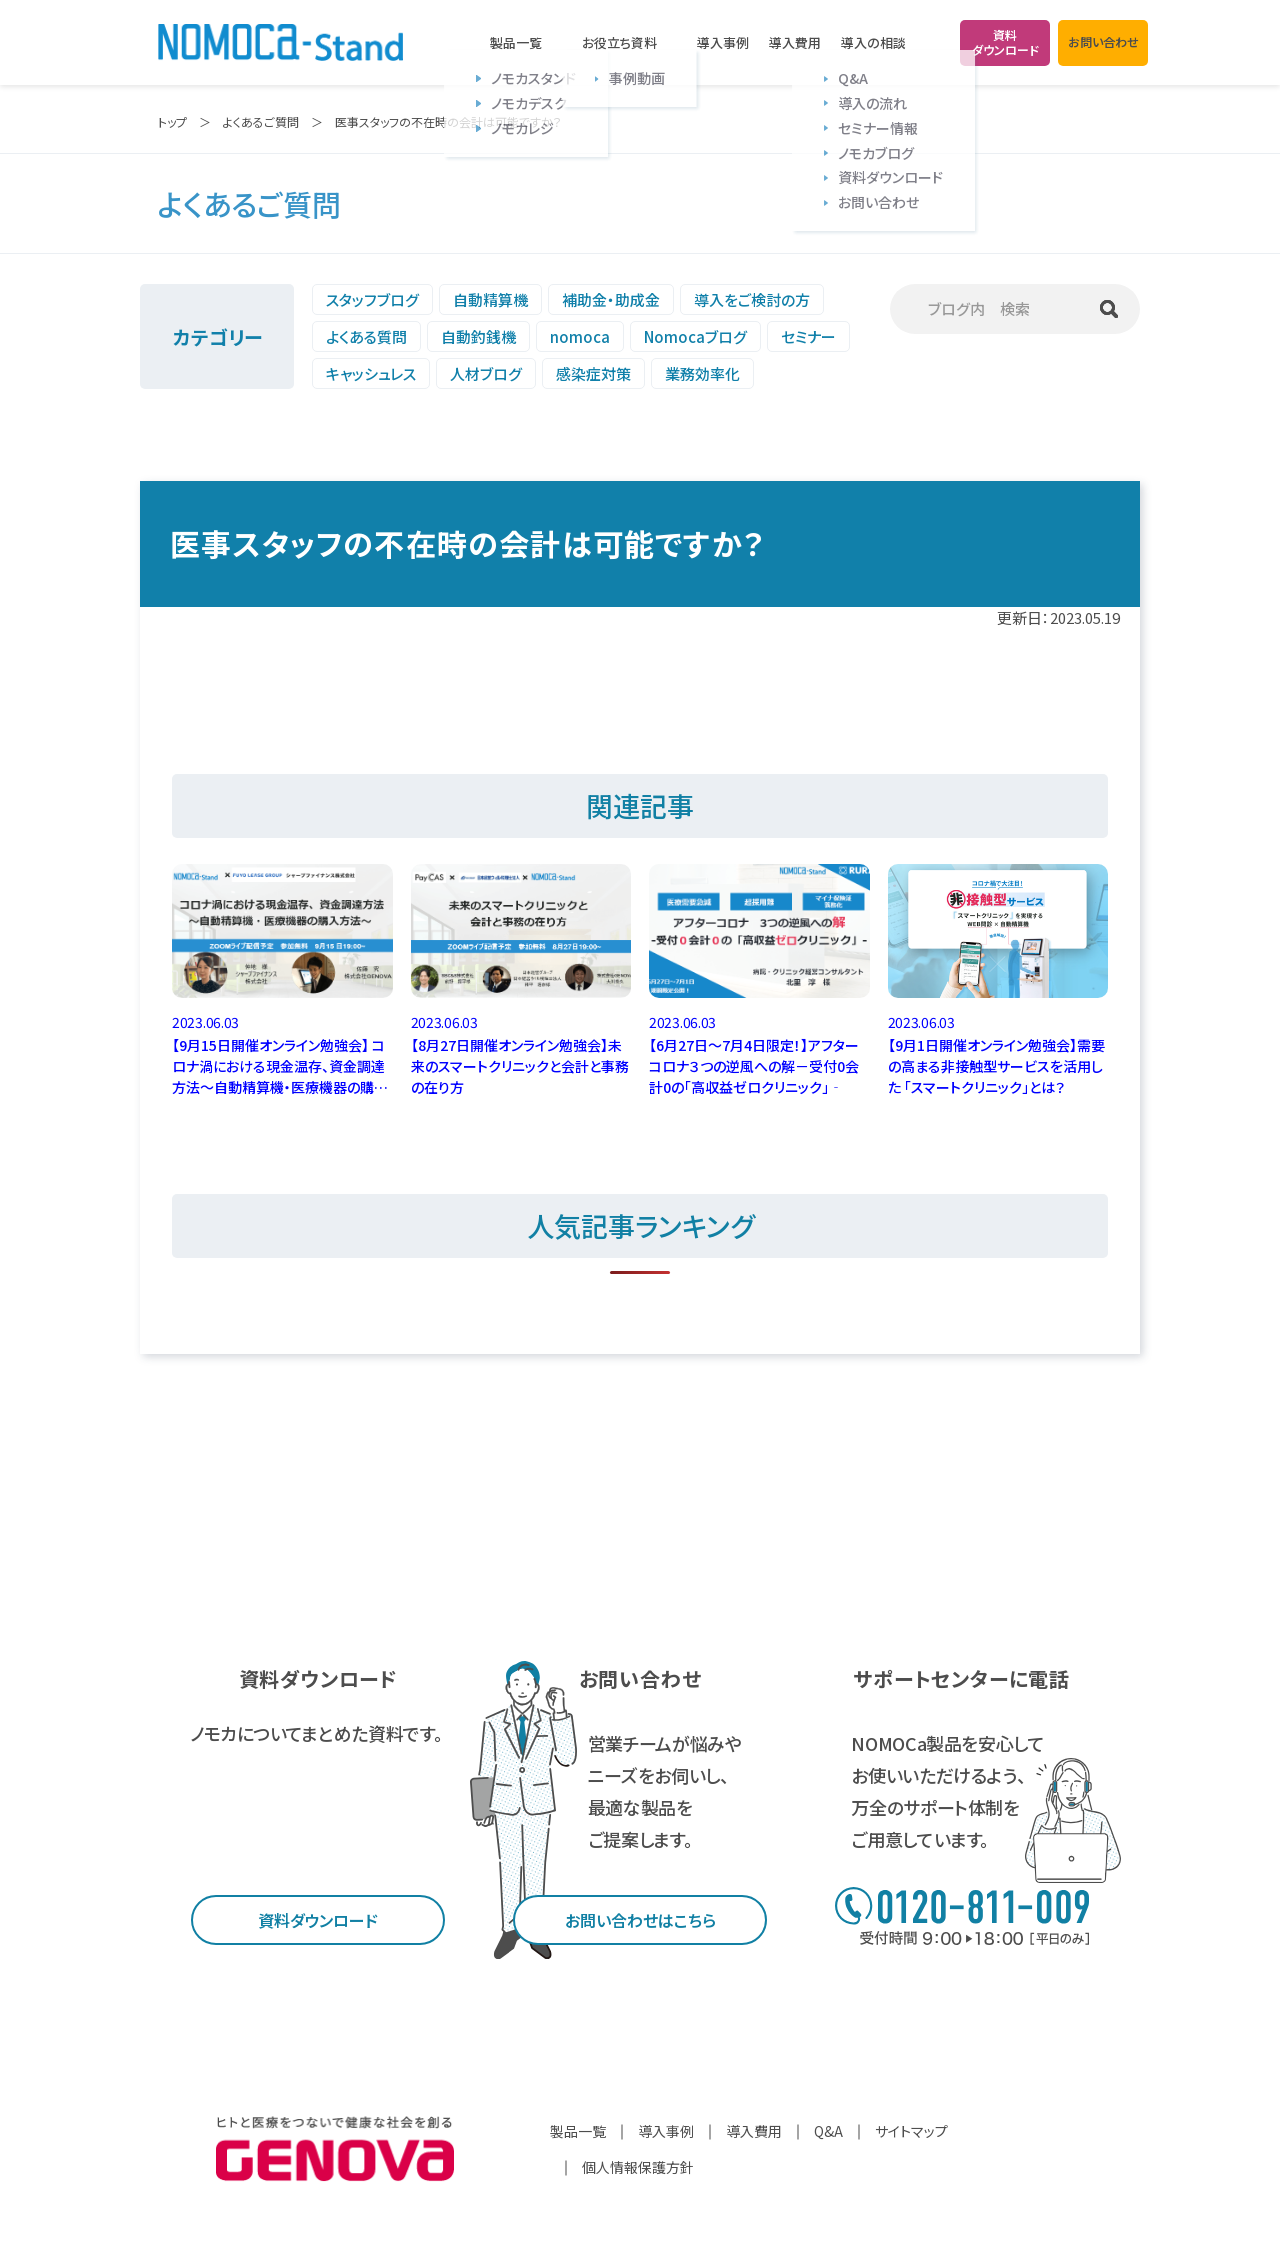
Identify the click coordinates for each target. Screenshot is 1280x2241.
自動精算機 (490, 299)
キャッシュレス (371, 373)
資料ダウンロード (318, 1920)
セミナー (808, 336)
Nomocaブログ (695, 336)
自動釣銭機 (478, 336)
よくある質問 (366, 336)
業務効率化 (702, 373)
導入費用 (795, 42)
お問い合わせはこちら (640, 1920)
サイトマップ (911, 2131)
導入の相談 (873, 43)
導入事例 (723, 42)
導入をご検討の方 (752, 299)
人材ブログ (486, 373)
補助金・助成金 (611, 299)
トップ (172, 121)
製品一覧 (516, 43)
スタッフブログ (372, 299)
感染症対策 (593, 373)
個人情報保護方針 (638, 2167)
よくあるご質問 (261, 121)
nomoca (580, 336)
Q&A (828, 2131)
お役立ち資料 (619, 43)
